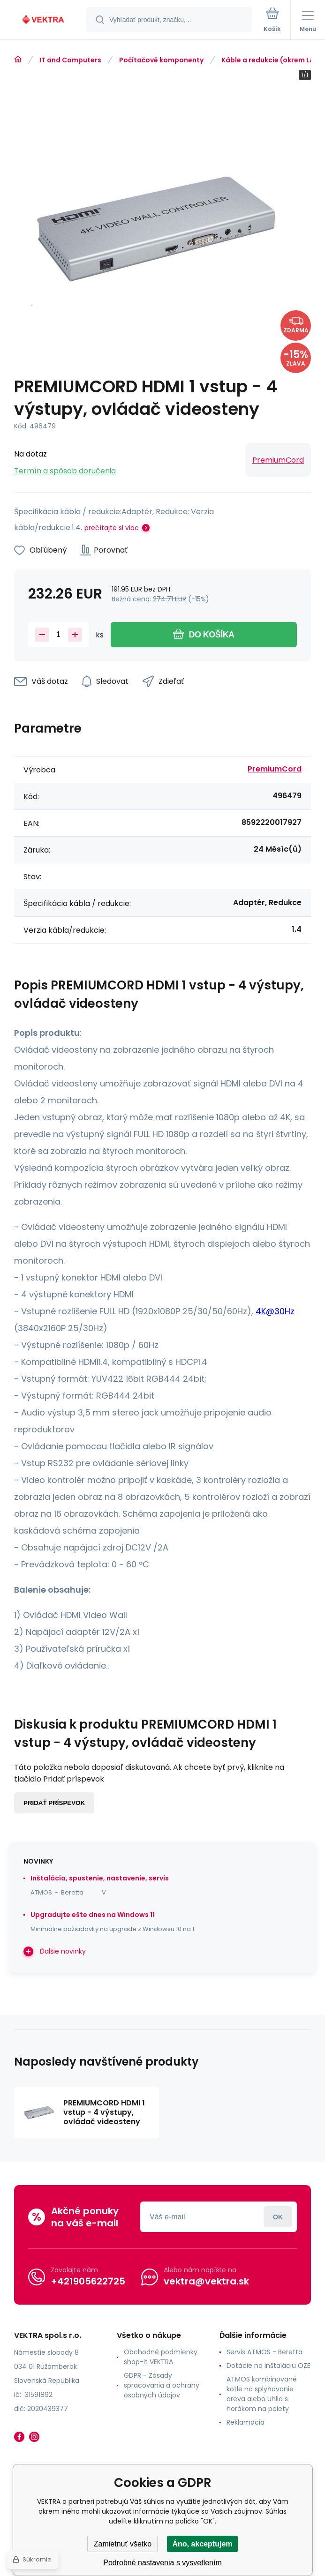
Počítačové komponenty (161, 60)
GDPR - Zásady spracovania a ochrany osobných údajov (161, 2385)
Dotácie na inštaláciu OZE (268, 2365)
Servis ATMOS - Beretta (264, 2352)
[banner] (44, 20)
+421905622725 (88, 2281)
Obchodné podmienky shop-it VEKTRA (160, 2356)
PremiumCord (278, 460)
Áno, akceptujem (202, 2544)
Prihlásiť (278, 2216)
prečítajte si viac (111, 527)
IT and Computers (70, 60)
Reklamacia (246, 2422)
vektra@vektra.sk (206, 2281)
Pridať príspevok (54, 1802)
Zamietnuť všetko (122, 2544)
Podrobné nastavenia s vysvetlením (162, 2563)
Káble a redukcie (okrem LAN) (271, 60)
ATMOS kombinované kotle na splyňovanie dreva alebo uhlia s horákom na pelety (262, 2393)
